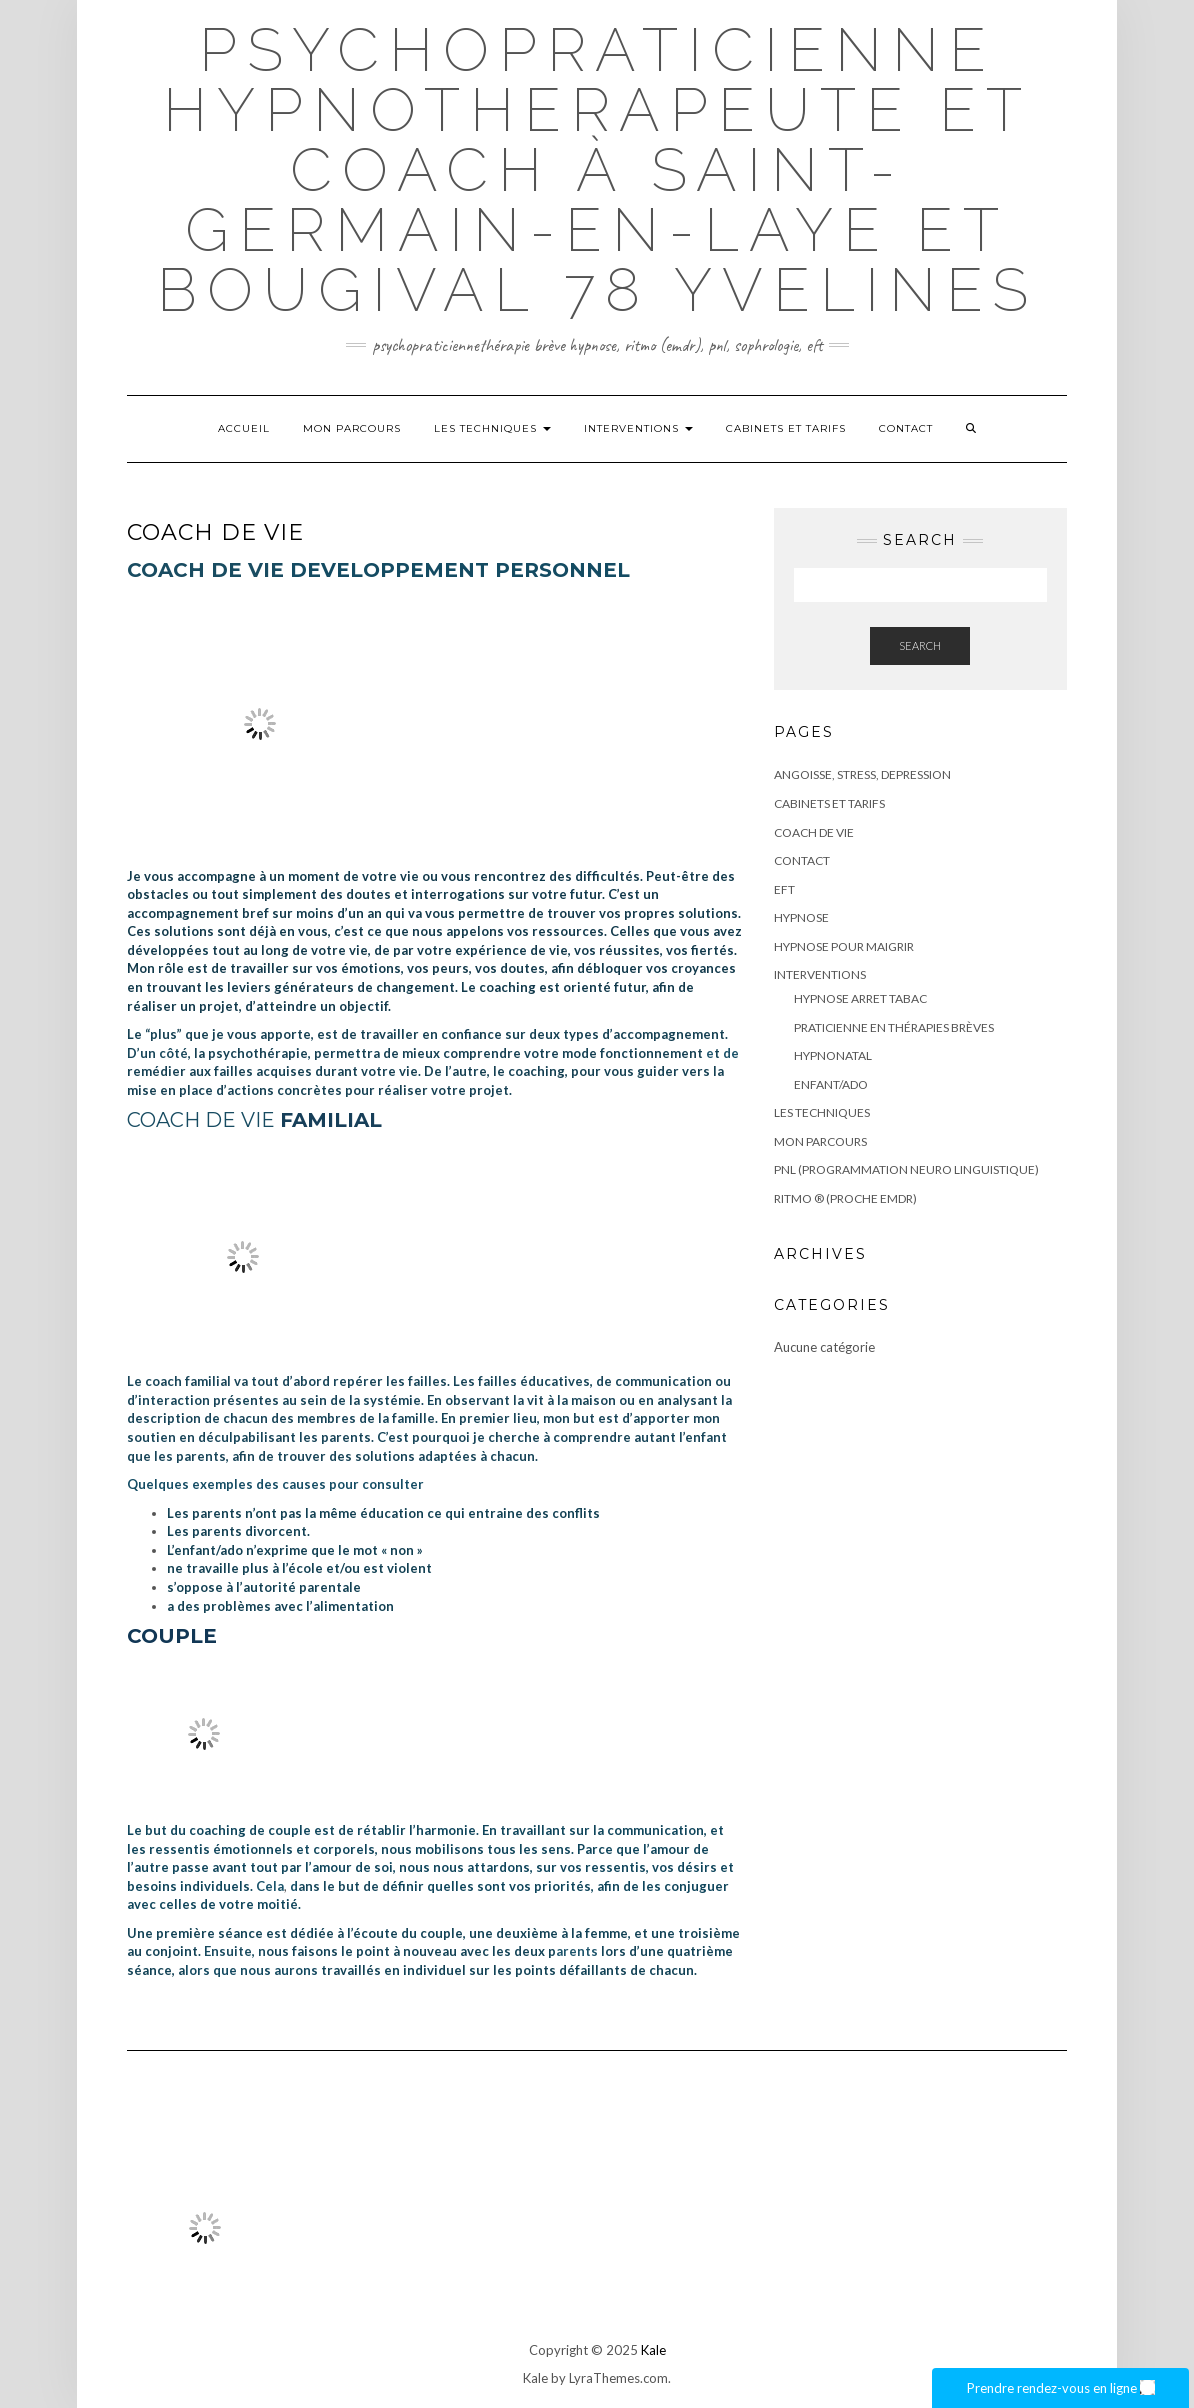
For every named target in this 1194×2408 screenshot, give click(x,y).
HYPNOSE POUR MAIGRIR (844, 946)
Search (920, 645)
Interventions (638, 428)
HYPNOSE (801, 917)
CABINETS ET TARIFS (786, 428)
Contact (906, 428)
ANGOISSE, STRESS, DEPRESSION (862, 774)
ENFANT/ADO (831, 1084)
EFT (784, 889)
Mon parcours (352, 428)
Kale (653, 2350)
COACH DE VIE (814, 832)
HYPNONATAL (833, 1055)
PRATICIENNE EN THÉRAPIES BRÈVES (894, 1027)
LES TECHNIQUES (492, 428)
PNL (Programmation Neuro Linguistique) (906, 1169)
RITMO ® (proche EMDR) (845, 1198)
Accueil (244, 428)
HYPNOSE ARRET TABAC (860, 998)
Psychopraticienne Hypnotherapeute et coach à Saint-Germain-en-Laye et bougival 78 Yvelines (597, 170)
